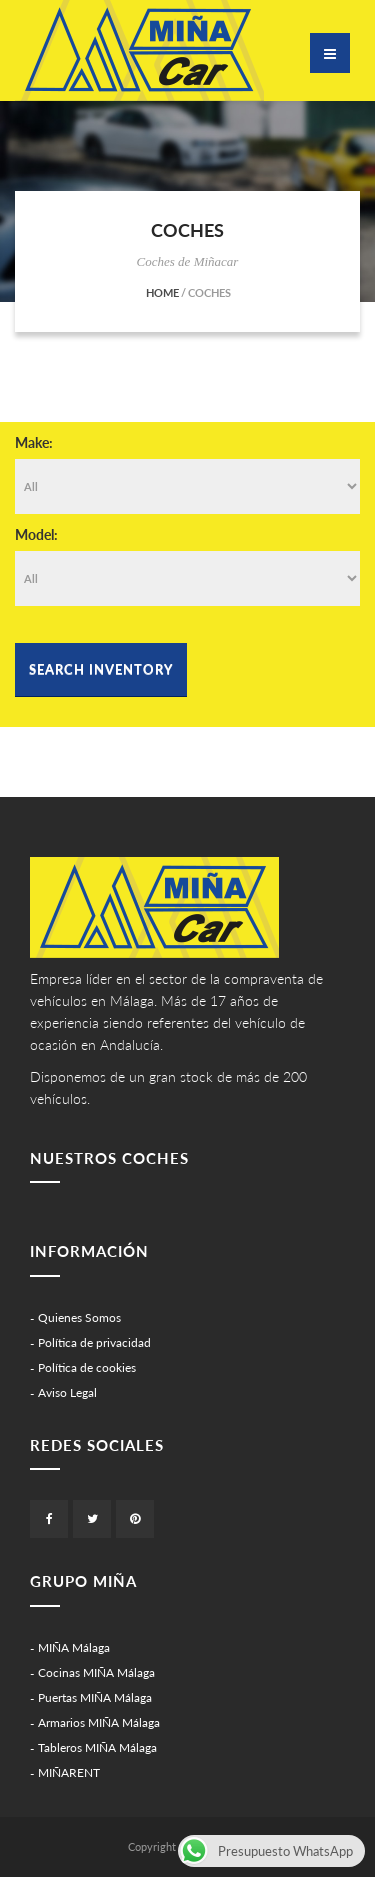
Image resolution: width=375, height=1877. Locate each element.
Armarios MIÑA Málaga (99, 1722)
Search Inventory (101, 669)
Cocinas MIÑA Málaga (96, 1672)
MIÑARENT (69, 1772)
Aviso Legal (67, 1392)
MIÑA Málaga (74, 1647)
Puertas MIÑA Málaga (95, 1697)
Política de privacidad (94, 1342)
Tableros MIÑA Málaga (97, 1747)
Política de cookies (87, 1367)
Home (162, 292)
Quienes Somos (79, 1317)
